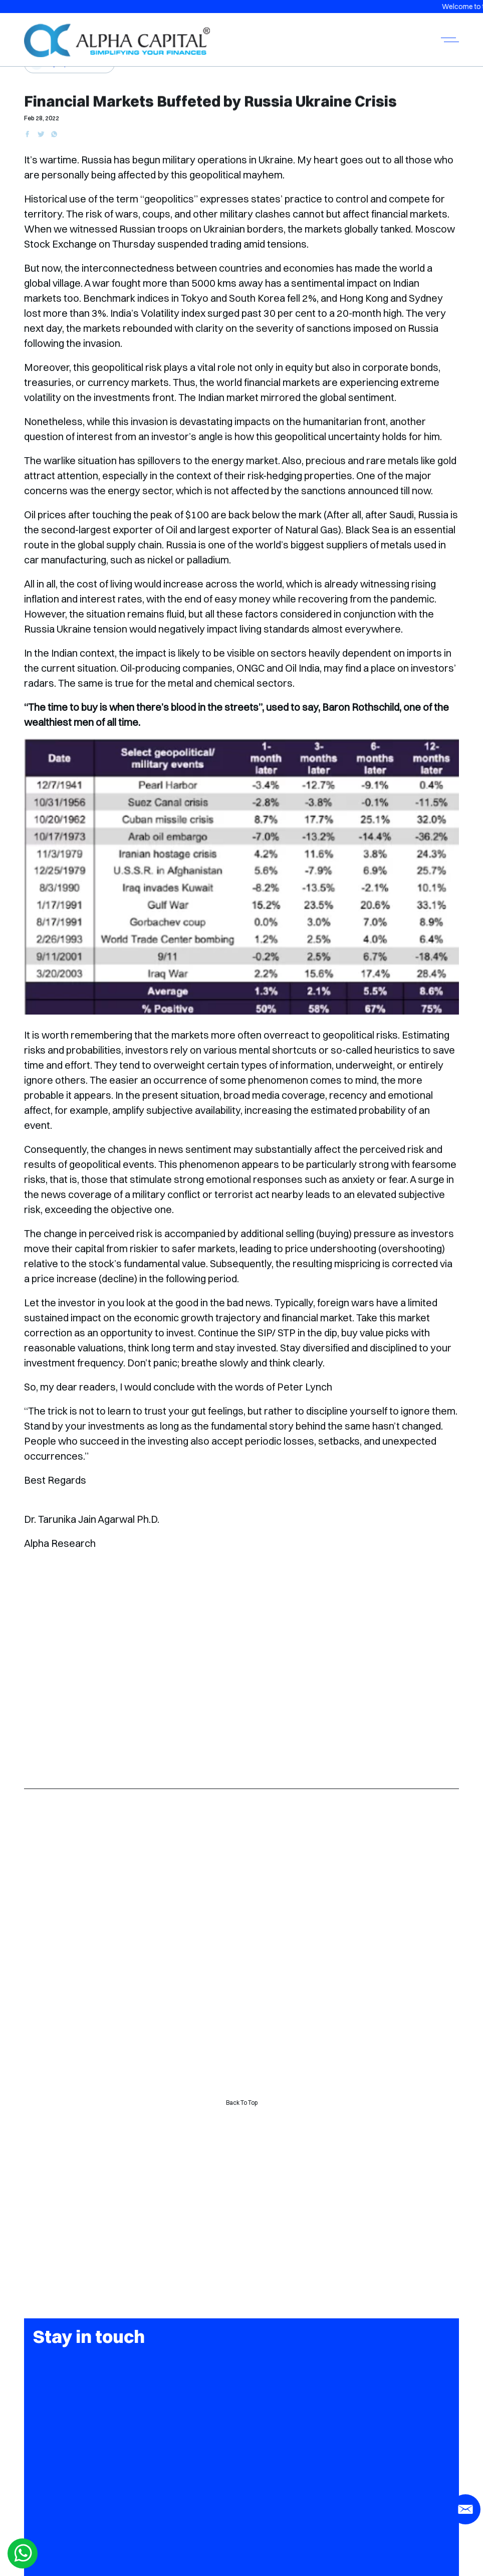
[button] (241, 1288)
